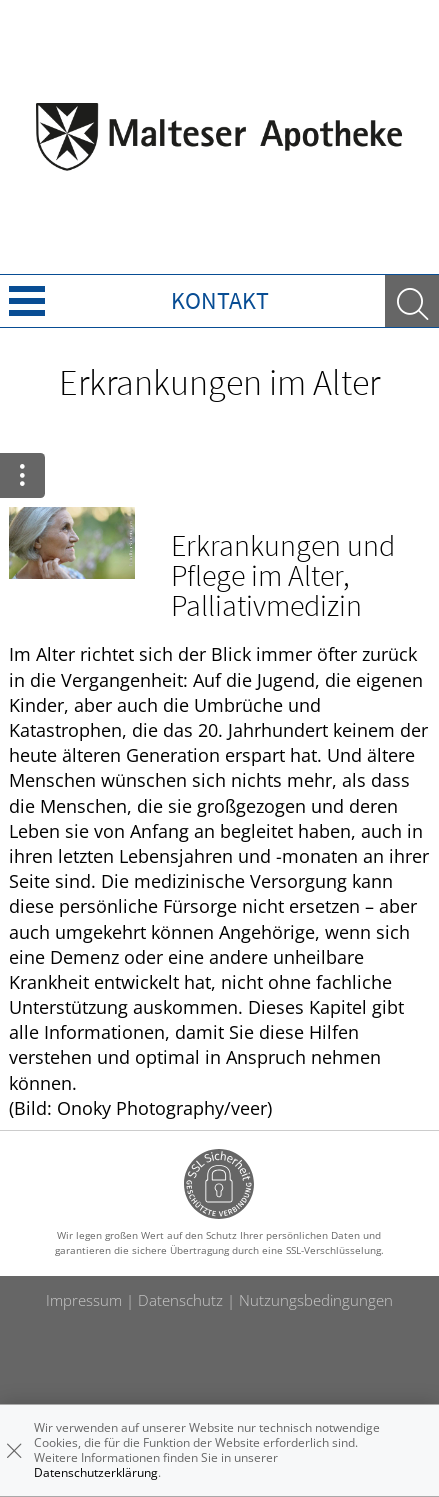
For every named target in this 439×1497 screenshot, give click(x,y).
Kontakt (220, 300)
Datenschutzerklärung (96, 1472)
